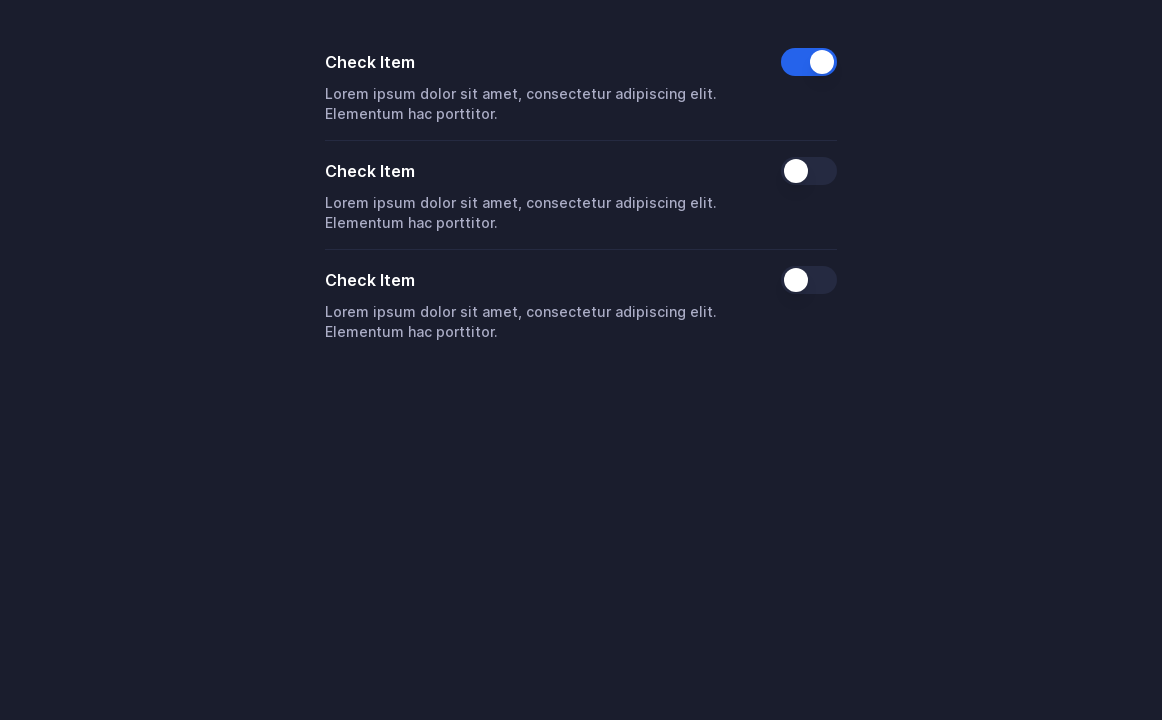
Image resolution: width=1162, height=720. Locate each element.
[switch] (809, 62)
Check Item (370, 62)
